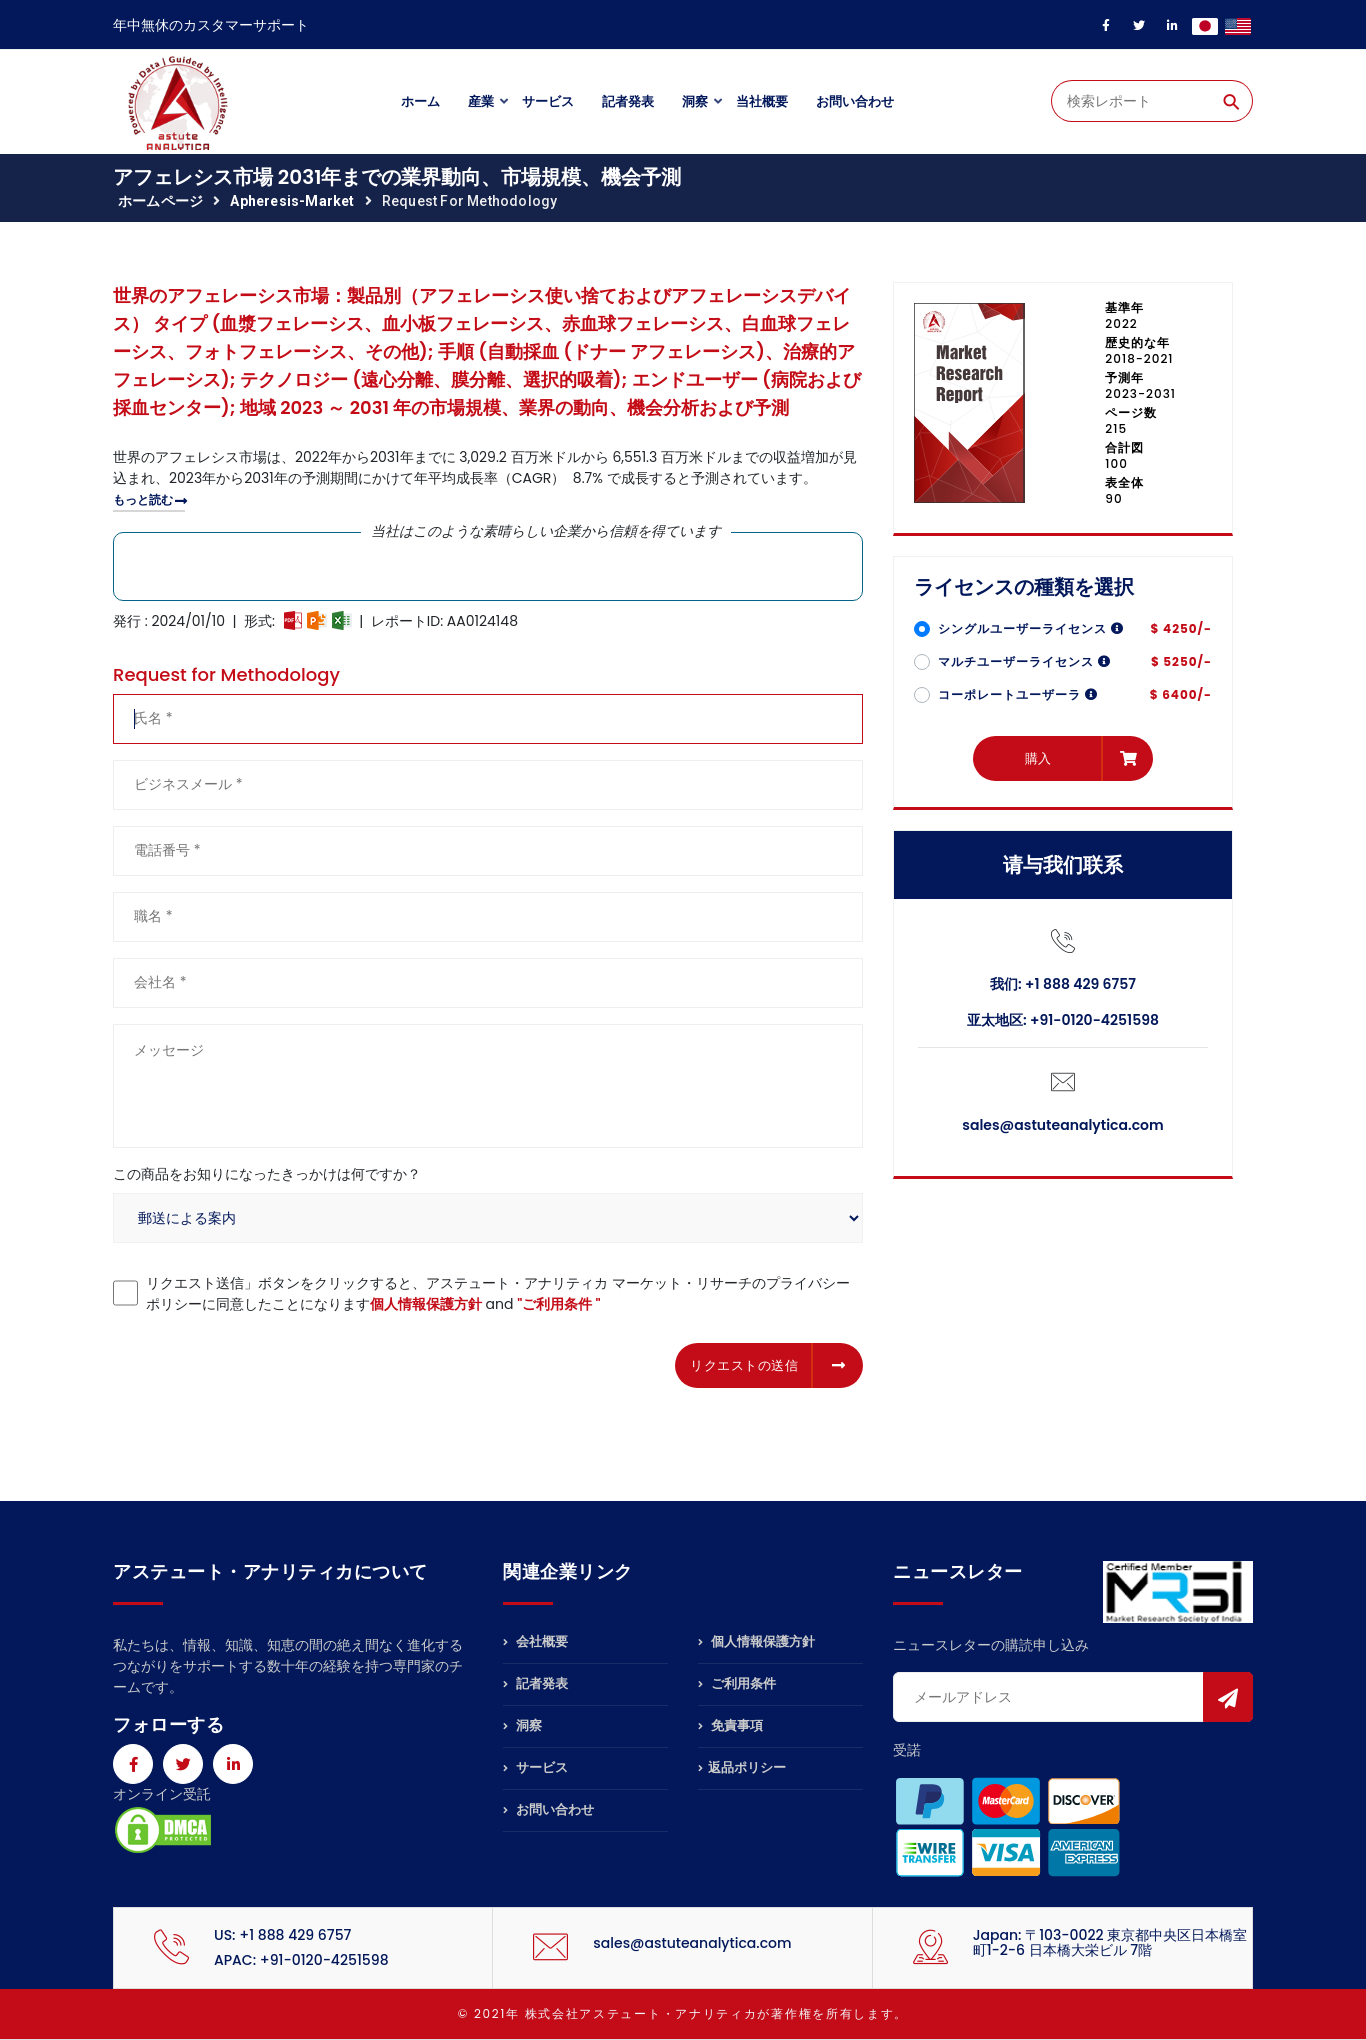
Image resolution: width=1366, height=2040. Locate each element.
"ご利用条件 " (559, 1304)
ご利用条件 (737, 1683)
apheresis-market (292, 201)
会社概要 (535, 1643)
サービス (548, 101)
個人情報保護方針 (426, 1304)
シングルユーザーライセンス (1031, 628)
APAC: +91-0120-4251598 (301, 1960)
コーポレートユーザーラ (1018, 694)
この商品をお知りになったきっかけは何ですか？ (267, 1174)
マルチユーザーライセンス (1024, 661)
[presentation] (265, 1362)
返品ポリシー (742, 1767)
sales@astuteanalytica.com (1062, 1125)
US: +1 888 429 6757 (282, 1935)
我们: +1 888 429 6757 (1063, 984)
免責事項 (730, 1725)
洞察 (695, 102)
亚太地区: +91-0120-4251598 (1063, 1020)
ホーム (420, 101)
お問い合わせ (855, 101)
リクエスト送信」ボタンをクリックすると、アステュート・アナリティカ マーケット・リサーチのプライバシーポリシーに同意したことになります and (498, 1293)
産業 (481, 102)
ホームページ (160, 201)
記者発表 (628, 101)
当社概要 (762, 101)
